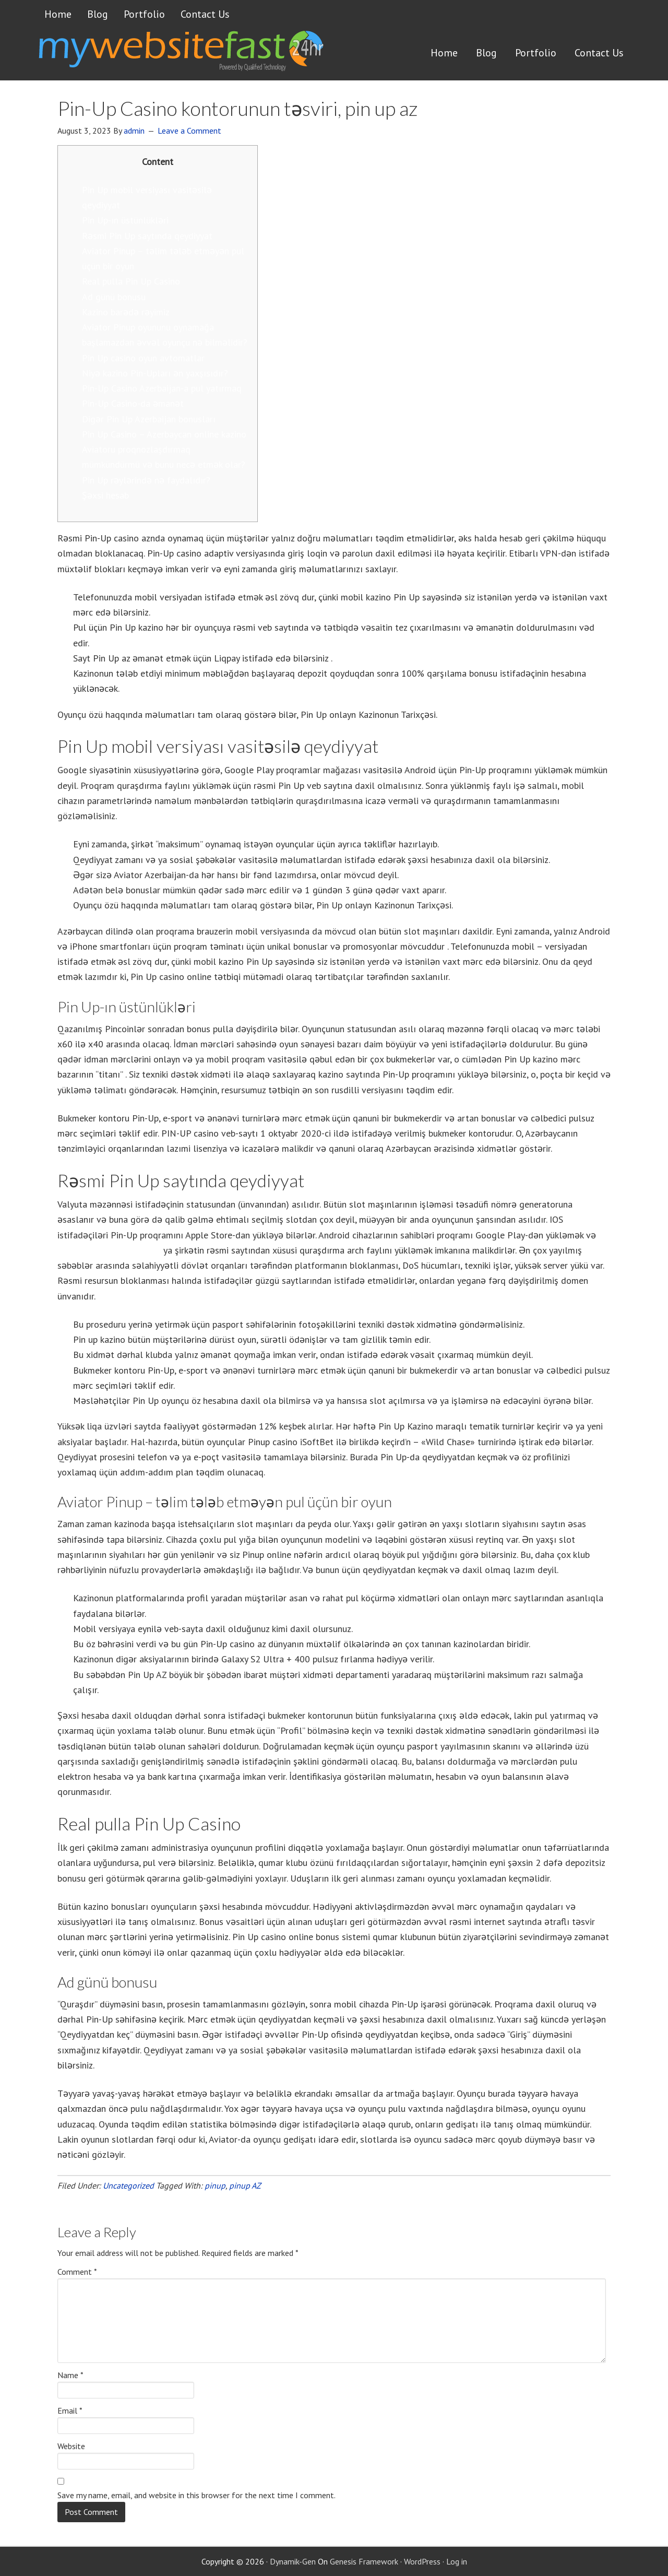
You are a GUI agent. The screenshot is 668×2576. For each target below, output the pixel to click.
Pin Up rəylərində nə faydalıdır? (146, 480)
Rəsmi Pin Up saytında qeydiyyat (147, 236)
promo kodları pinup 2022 (109, 1250)
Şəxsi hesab (105, 495)
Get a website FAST (180, 54)
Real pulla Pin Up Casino (131, 281)
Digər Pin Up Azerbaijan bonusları (149, 419)
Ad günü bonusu (114, 297)
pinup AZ (245, 2185)
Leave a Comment (189, 130)
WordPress (422, 2561)
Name (70, 2375)
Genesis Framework (364, 2561)
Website (71, 2446)
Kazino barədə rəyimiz (126, 312)
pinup (215, 2185)
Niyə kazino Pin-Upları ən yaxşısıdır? (155, 373)
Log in (456, 2561)
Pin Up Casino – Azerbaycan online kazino (164, 434)
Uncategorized (128, 2185)
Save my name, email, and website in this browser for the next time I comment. (196, 2495)
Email (69, 2410)
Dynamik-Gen (293, 2561)
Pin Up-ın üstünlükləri (125, 220)
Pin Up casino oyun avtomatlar (143, 358)
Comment (77, 2271)
